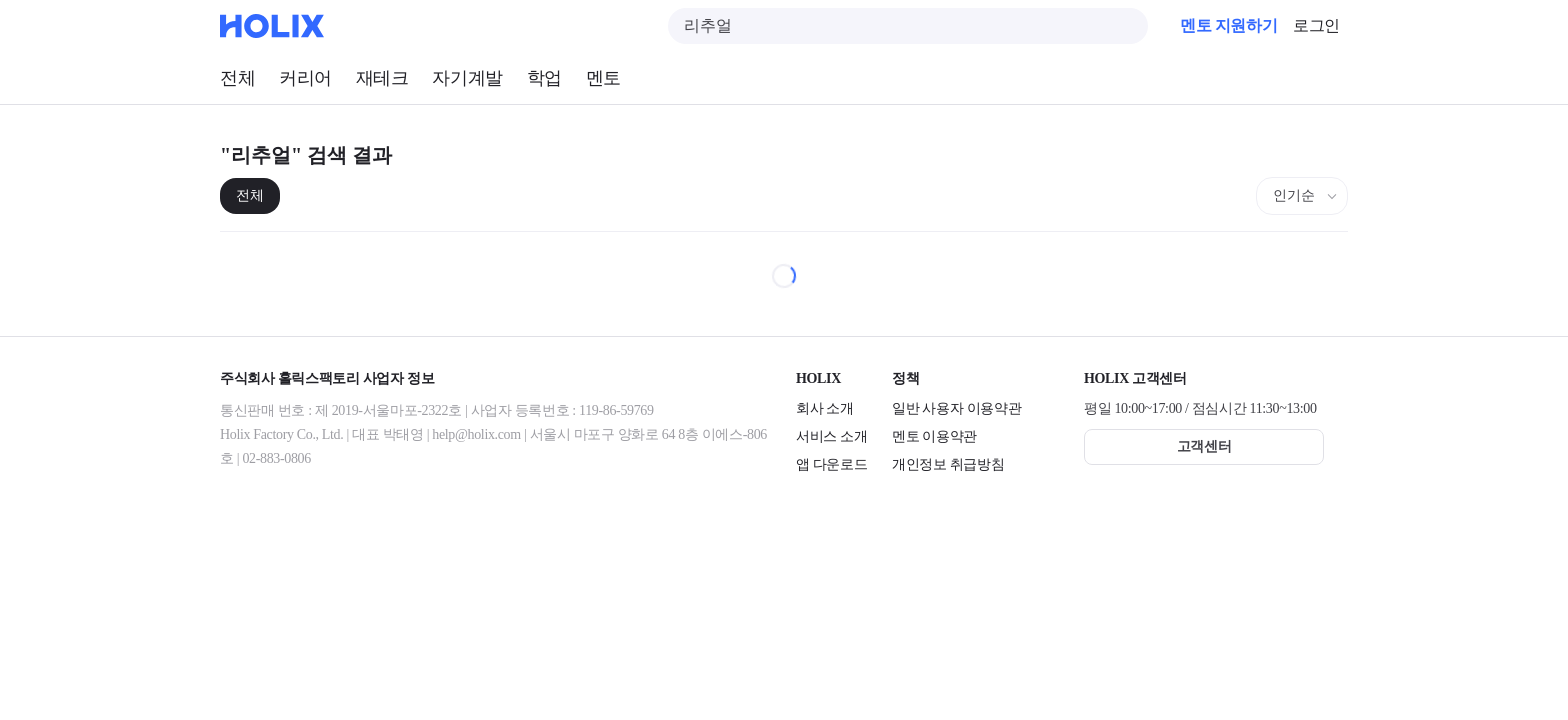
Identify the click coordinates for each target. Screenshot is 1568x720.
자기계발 (467, 78)
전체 (237, 78)
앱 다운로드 (831, 464)
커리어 (305, 78)
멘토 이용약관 (934, 436)
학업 (544, 78)
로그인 (1316, 25)
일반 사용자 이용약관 (956, 408)
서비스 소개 (831, 436)
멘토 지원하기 (1228, 25)
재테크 (382, 78)
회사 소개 (825, 408)
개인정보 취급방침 (948, 464)
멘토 (603, 78)
